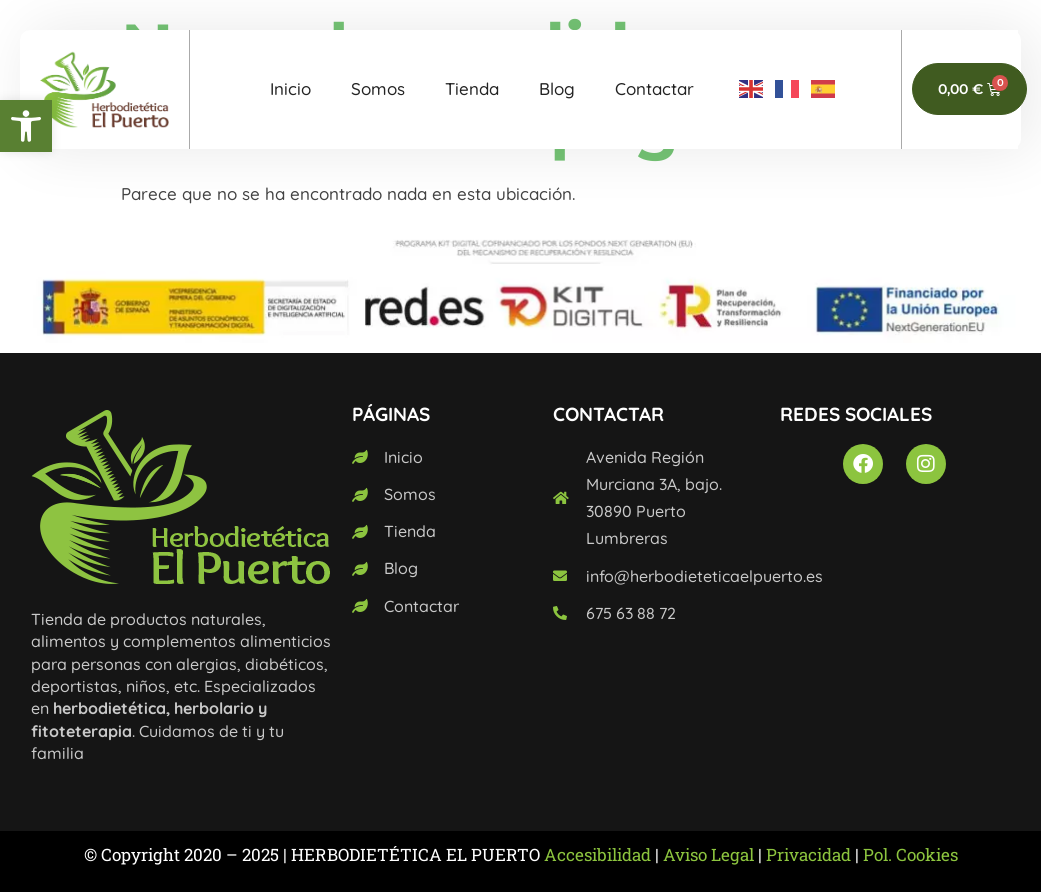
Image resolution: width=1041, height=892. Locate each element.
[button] (26, 126)
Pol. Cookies (910, 854)
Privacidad (808, 854)
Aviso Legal (708, 854)
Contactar (654, 88)
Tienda (472, 88)
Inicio (290, 88)
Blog (557, 88)
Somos (378, 88)
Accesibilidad (597, 854)
